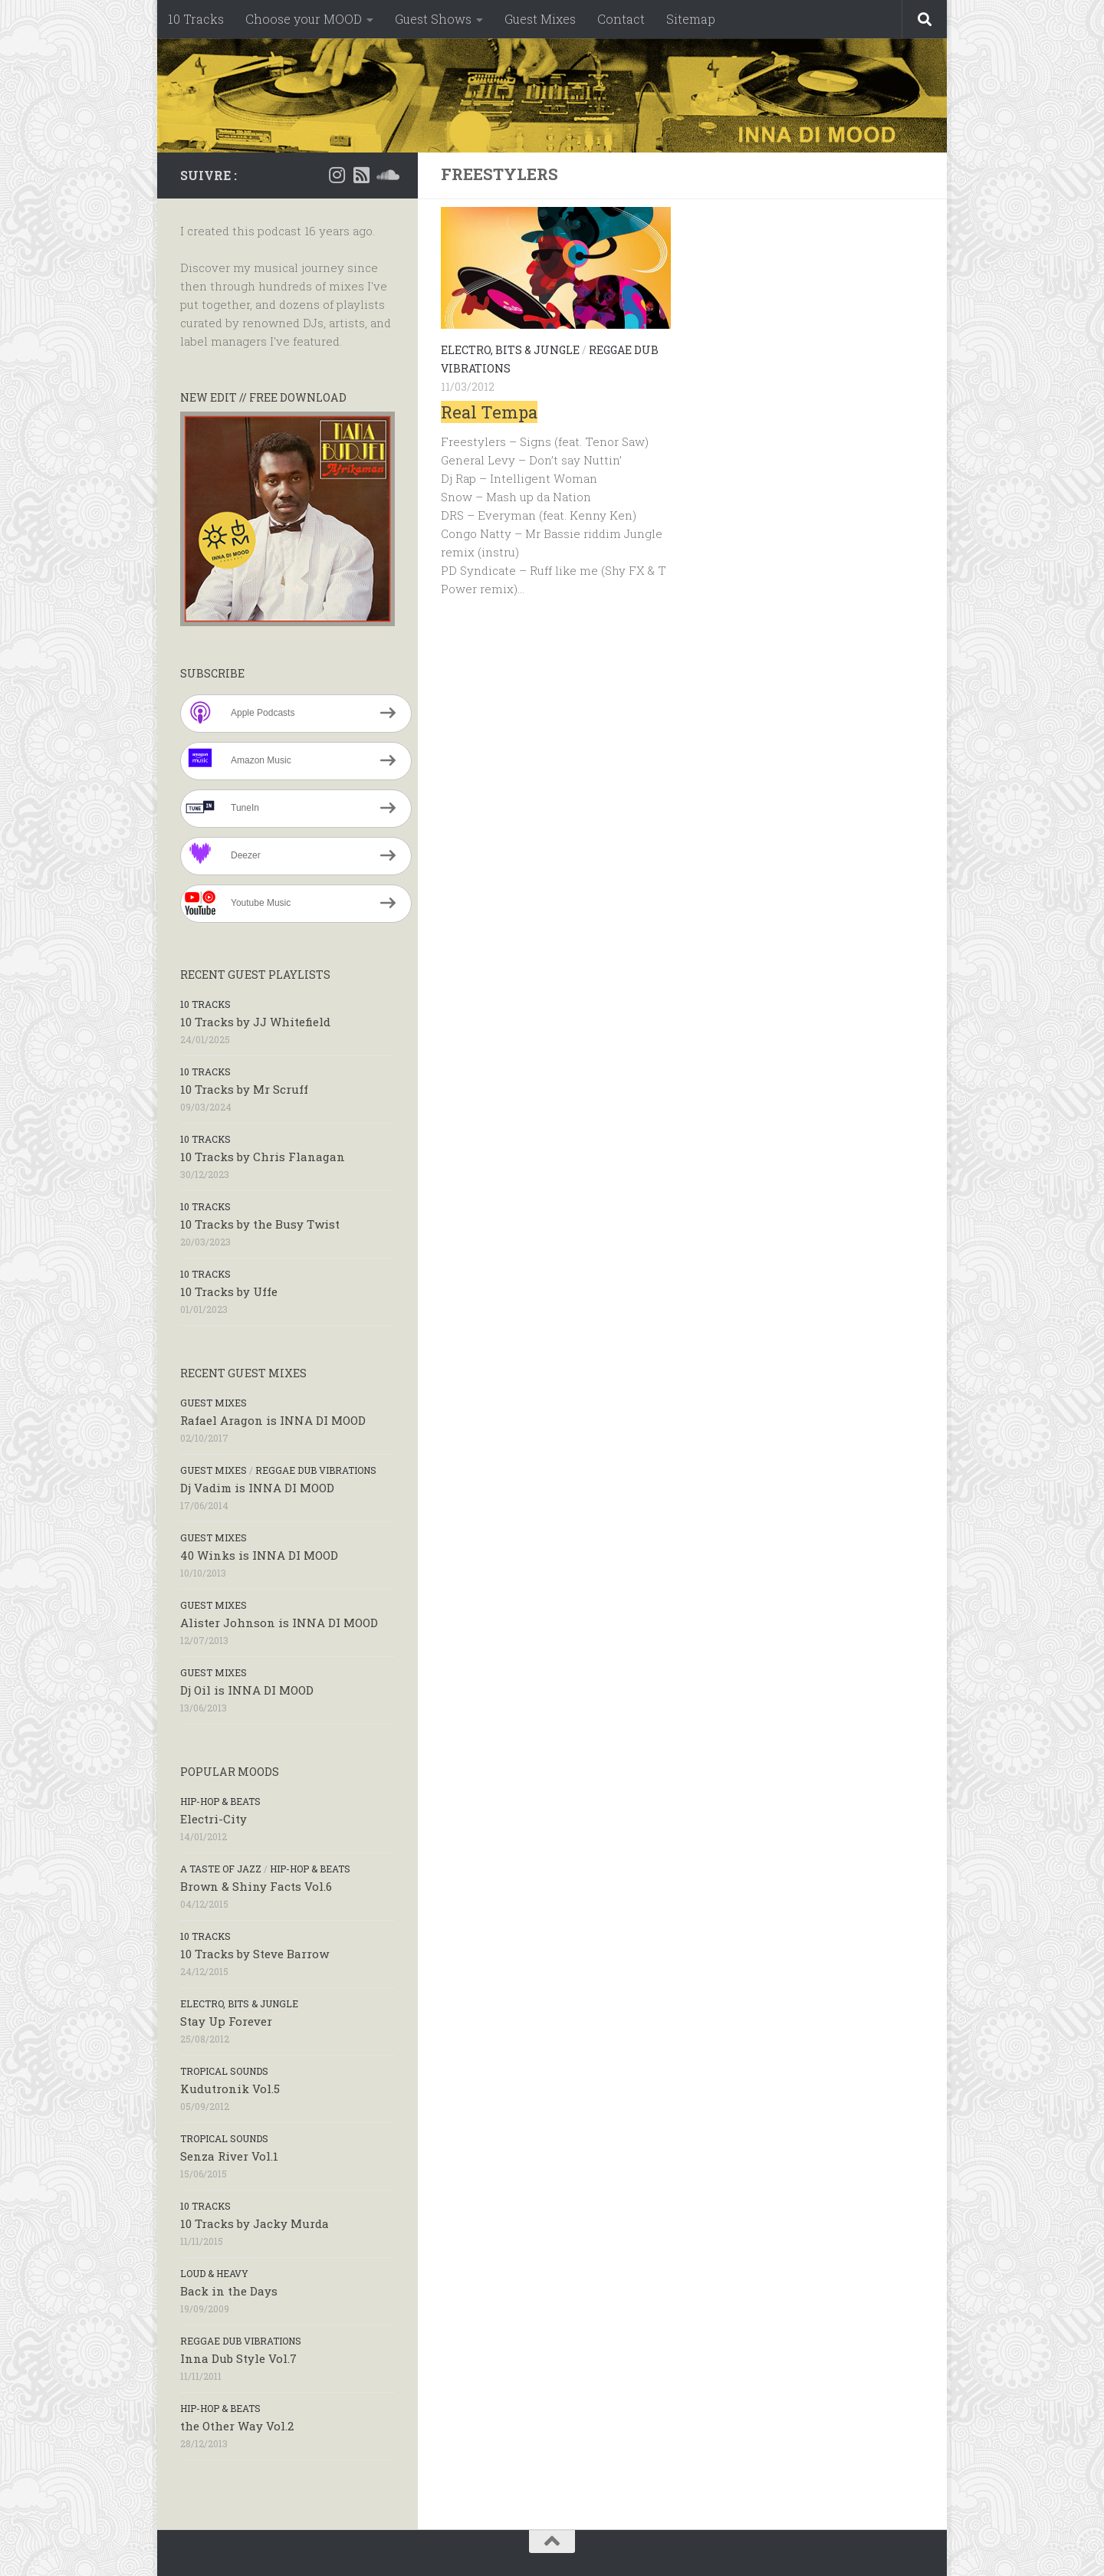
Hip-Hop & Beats (220, 1801)
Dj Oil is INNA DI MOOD (247, 1690)
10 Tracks (196, 19)
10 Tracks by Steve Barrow (254, 1953)
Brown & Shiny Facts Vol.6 (256, 1886)
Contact (621, 19)
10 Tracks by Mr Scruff (244, 1089)
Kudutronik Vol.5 (230, 2088)
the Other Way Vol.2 (237, 2425)
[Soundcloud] (385, 175)
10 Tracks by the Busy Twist (260, 1224)
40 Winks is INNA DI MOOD (259, 1555)
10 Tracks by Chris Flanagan (262, 1156)
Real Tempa (489, 412)
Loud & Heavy (214, 2273)
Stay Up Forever (226, 2021)
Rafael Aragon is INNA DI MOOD (273, 1420)
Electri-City (213, 1818)
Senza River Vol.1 (229, 2156)
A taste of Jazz (220, 1868)
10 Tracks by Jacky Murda (254, 2223)
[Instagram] (336, 175)
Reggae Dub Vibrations (315, 1470)
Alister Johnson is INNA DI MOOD (279, 1622)
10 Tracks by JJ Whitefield (255, 1021)
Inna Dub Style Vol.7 (238, 2358)
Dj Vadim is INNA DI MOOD (257, 1487)
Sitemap (690, 19)
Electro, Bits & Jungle (510, 350)
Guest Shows (433, 19)
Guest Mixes (540, 19)
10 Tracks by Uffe (229, 1291)
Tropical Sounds (224, 2071)
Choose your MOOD (303, 19)
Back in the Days (229, 2291)
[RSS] (361, 175)
